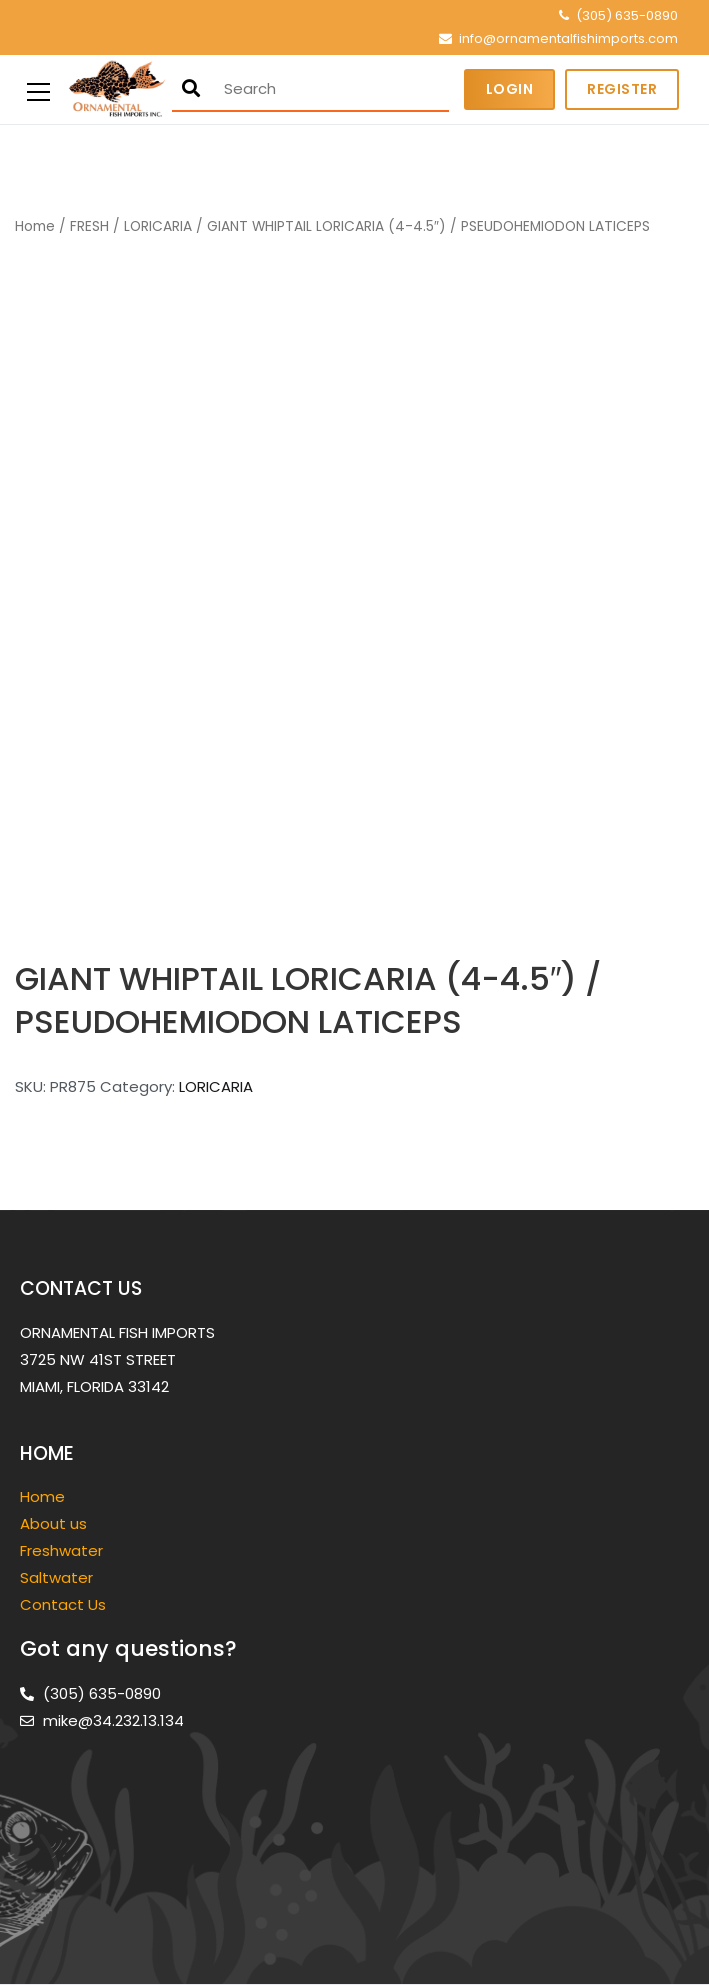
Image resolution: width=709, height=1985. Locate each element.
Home (35, 226)
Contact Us (63, 1604)
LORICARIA (158, 226)
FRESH (89, 226)
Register (622, 89)
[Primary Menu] (38, 89)
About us (53, 1523)
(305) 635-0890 (627, 15)
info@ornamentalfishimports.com (568, 38)
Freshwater (63, 1550)
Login (510, 89)
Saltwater (58, 1577)
